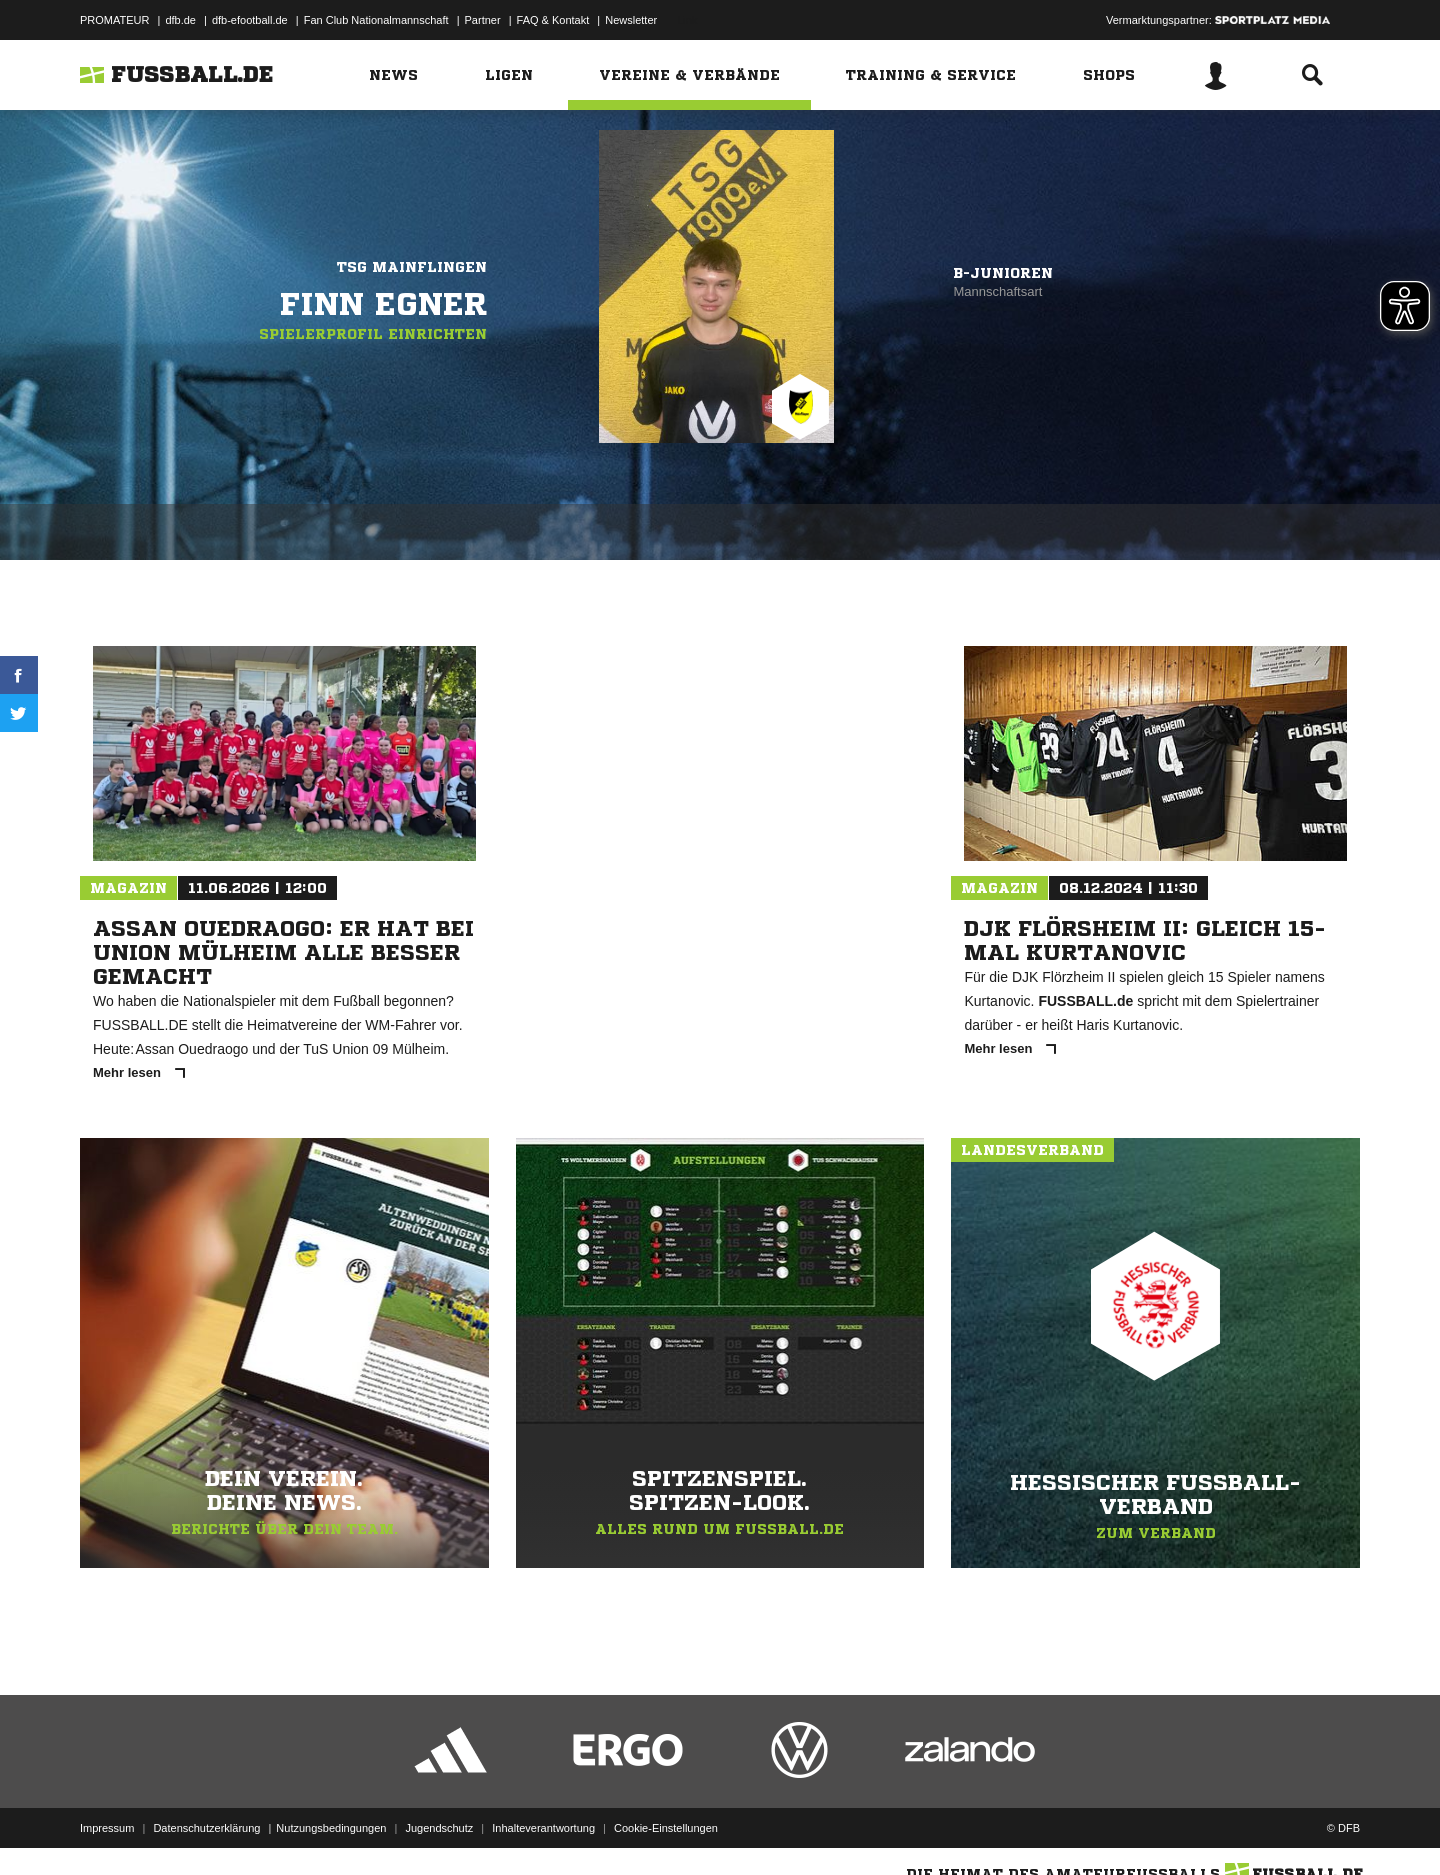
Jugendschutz (439, 1828)
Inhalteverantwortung (543, 1828)
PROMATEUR (114, 20)
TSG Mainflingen (412, 267)
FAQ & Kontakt (553, 20)
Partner (483, 20)
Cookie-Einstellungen (666, 1828)
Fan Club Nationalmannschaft (376, 20)
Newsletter (631, 20)
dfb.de (180, 20)
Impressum (107, 1828)
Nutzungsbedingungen (331, 1828)
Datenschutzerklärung (206, 1828)
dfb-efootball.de (250, 20)
